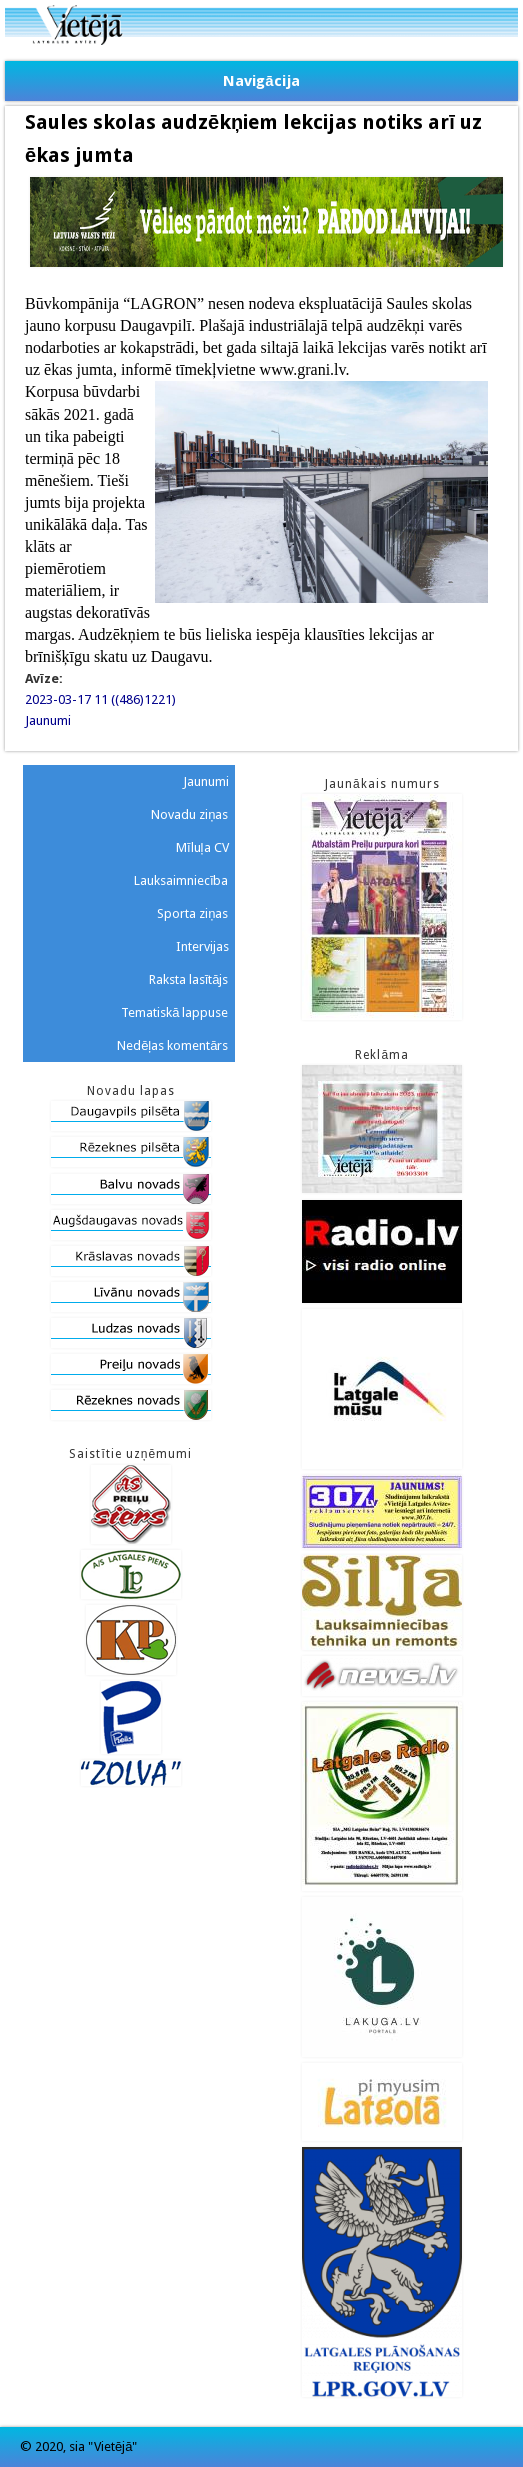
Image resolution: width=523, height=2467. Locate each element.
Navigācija (261, 81)
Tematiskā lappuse (174, 1012)
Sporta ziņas (192, 913)
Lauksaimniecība (181, 880)
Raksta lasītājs (189, 979)
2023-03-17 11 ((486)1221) (100, 699)
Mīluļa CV (202, 847)
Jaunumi (48, 720)
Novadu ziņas (189, 814)
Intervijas (202, 946)
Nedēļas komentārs (172, 1045)
